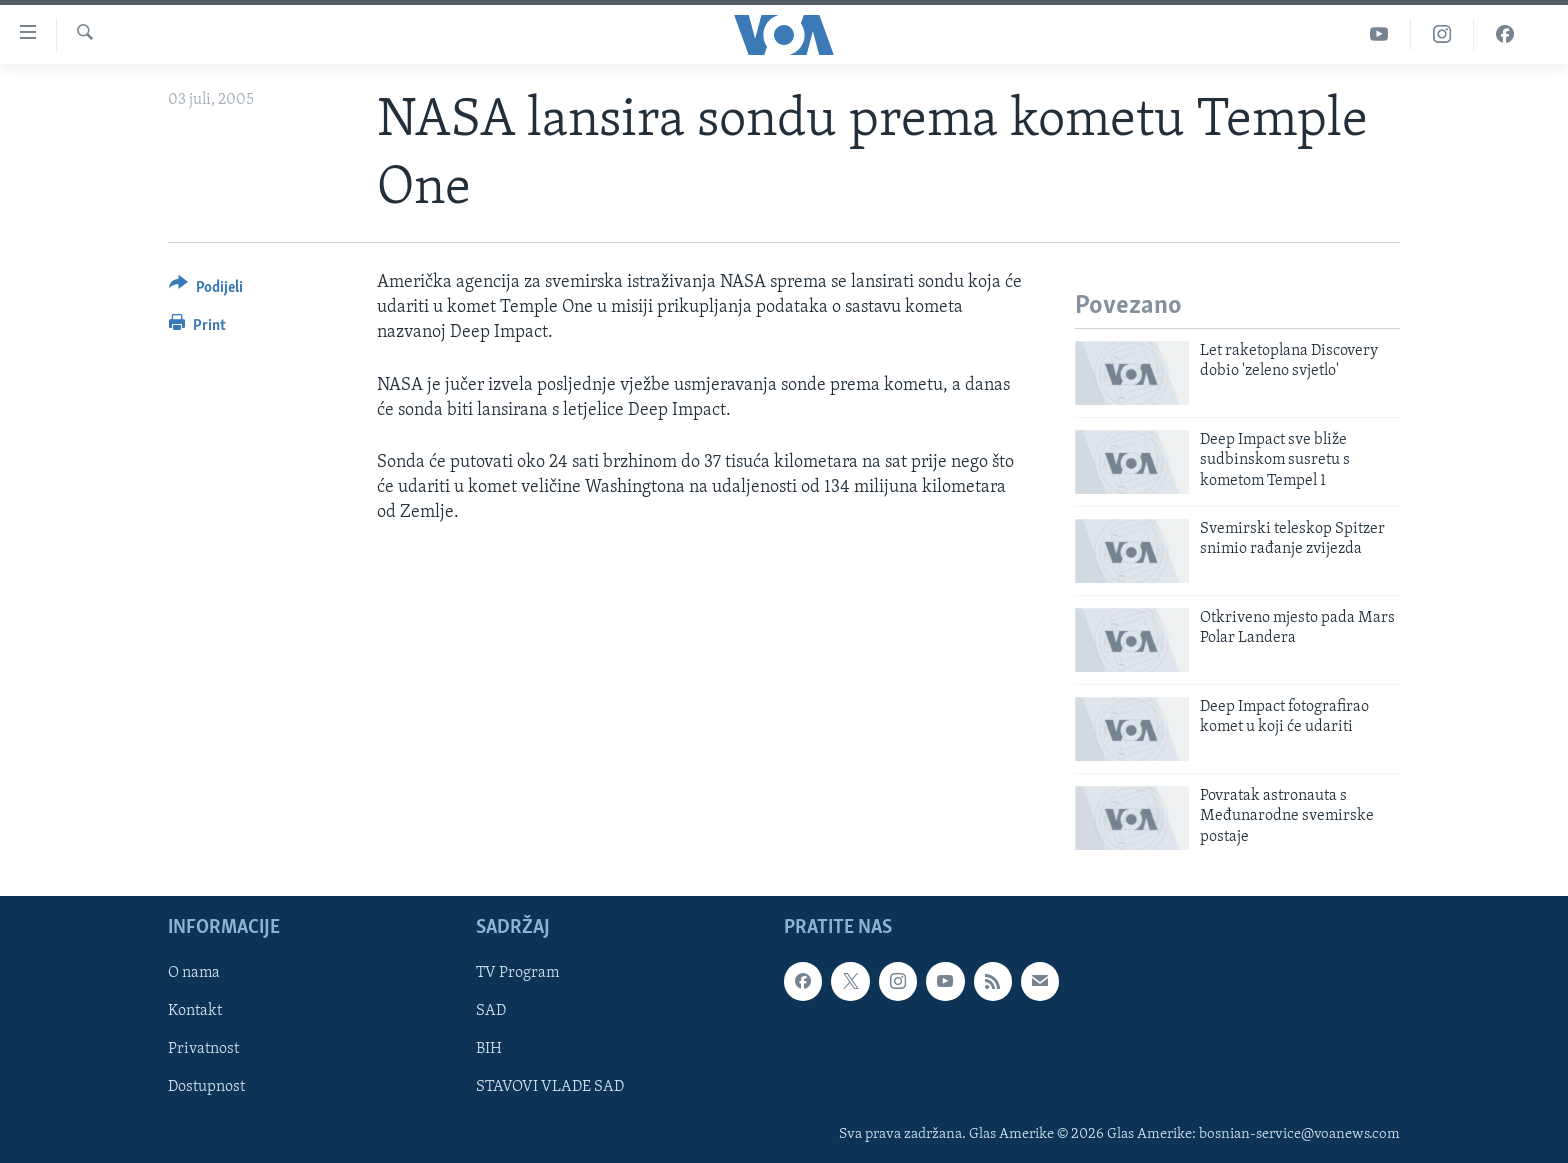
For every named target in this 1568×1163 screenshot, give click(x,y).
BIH (489, 1049)
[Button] (206, 290)
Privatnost (203, 1049)
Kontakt (195, 1011)
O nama (194, 973)
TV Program (517, 973)
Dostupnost (206, 1087)
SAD (491, 1011)
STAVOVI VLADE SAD (550, 1087)
